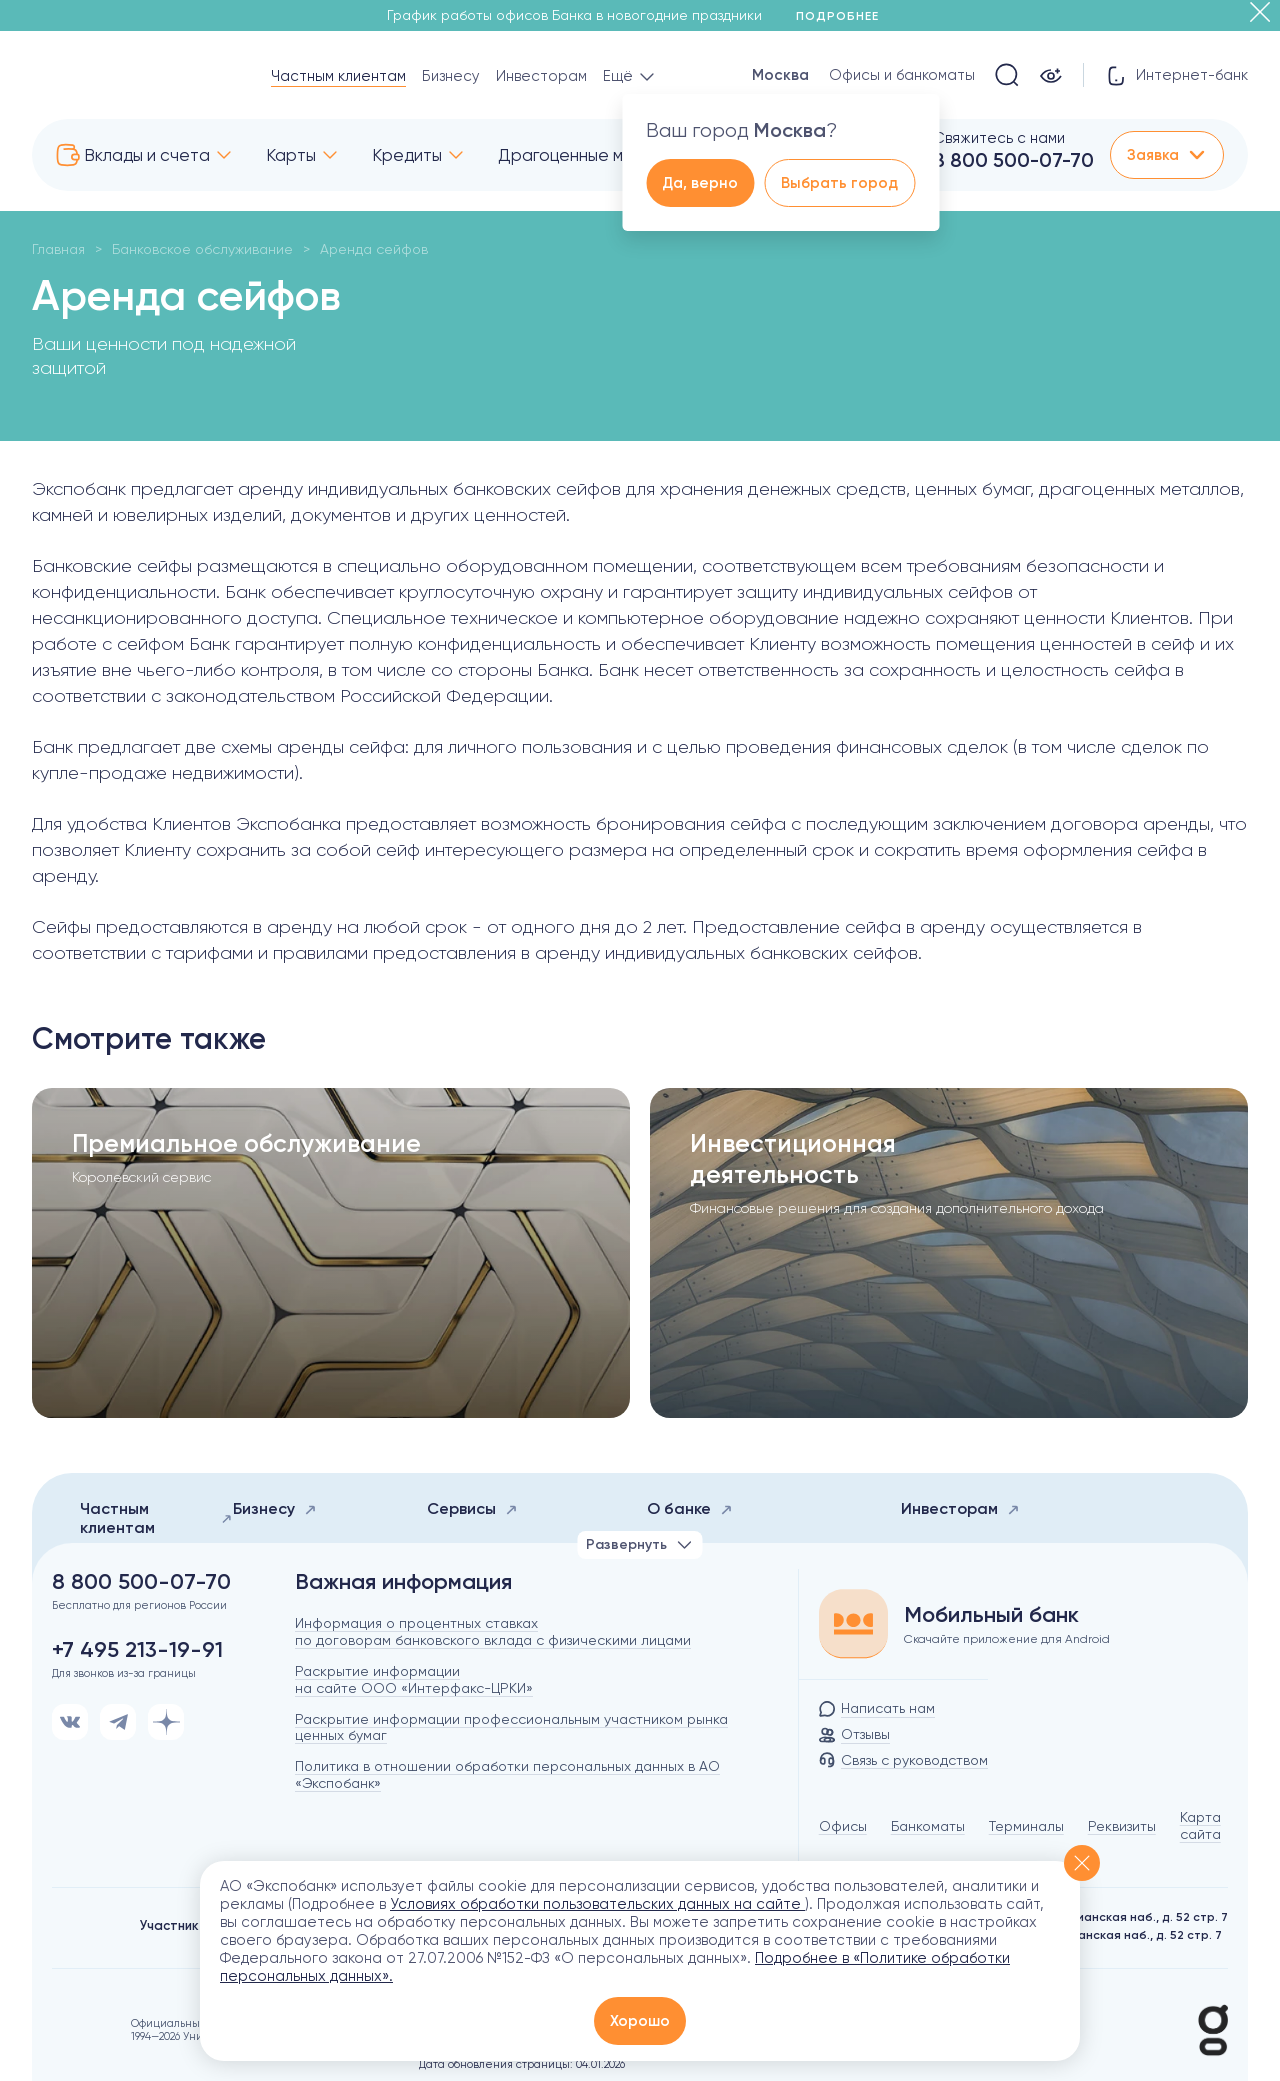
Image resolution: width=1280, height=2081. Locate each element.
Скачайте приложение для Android (1007, 1639)
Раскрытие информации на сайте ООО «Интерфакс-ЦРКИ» (414, 1679)
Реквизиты (1122, 1826)
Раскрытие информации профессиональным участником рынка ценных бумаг (511, 1727)
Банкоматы (928, 1826)
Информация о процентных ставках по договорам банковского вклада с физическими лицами (493, 1631)
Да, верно (700, 183)
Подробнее (844, 16)
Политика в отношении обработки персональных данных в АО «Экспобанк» (507, 1774)
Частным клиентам (338, 76)
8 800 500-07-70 (1013, 160)
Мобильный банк (991, 1615)
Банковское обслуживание (202, 249)
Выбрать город (839, 183)
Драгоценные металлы (590, 155)
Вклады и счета (147, 155)
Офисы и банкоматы (902, 75)
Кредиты (407, 155)
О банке (690, 1508)
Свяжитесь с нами (999, 138)
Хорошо (640, 2021)
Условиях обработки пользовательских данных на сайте (597, 1904)
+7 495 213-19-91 (137, 1650)
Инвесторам (541, 76)
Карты (291, 155)
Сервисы (472, 1508)
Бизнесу (451, 76)
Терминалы (1026, 1826)
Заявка (1167, 155)
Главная (58, 249)
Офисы (843, 1826)
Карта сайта (1200, 1825)
